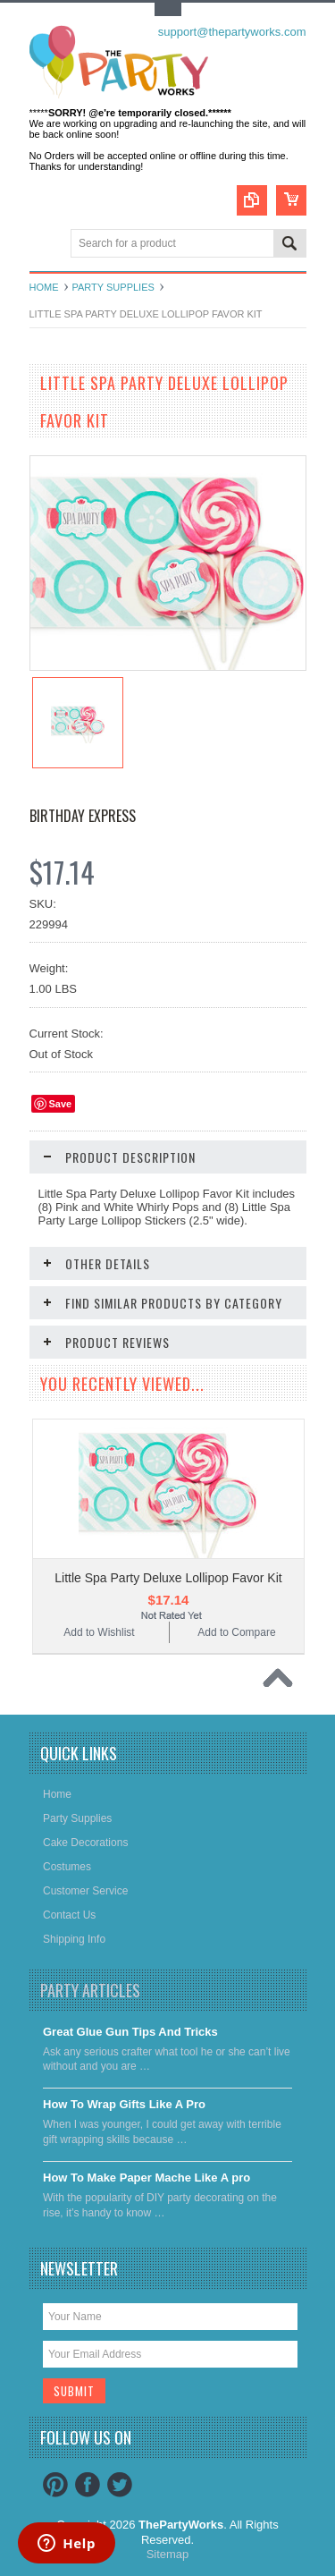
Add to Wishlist (98, 1632)
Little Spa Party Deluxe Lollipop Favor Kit (167, 1578)
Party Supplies (113, 287)
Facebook (87, 2484)
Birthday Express (82, 815)
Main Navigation (45, 244)
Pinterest (55, 2484)
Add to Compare (236, 1632)
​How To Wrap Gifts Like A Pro (124, 2104)
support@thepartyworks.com (232, 31)
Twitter (119, 2484)
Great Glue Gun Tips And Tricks (130, 2031)
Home (44, 287)
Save (60, 1103)
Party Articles (90, 1990)
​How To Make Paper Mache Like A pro (146, 2177)
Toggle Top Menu (168, 9)
